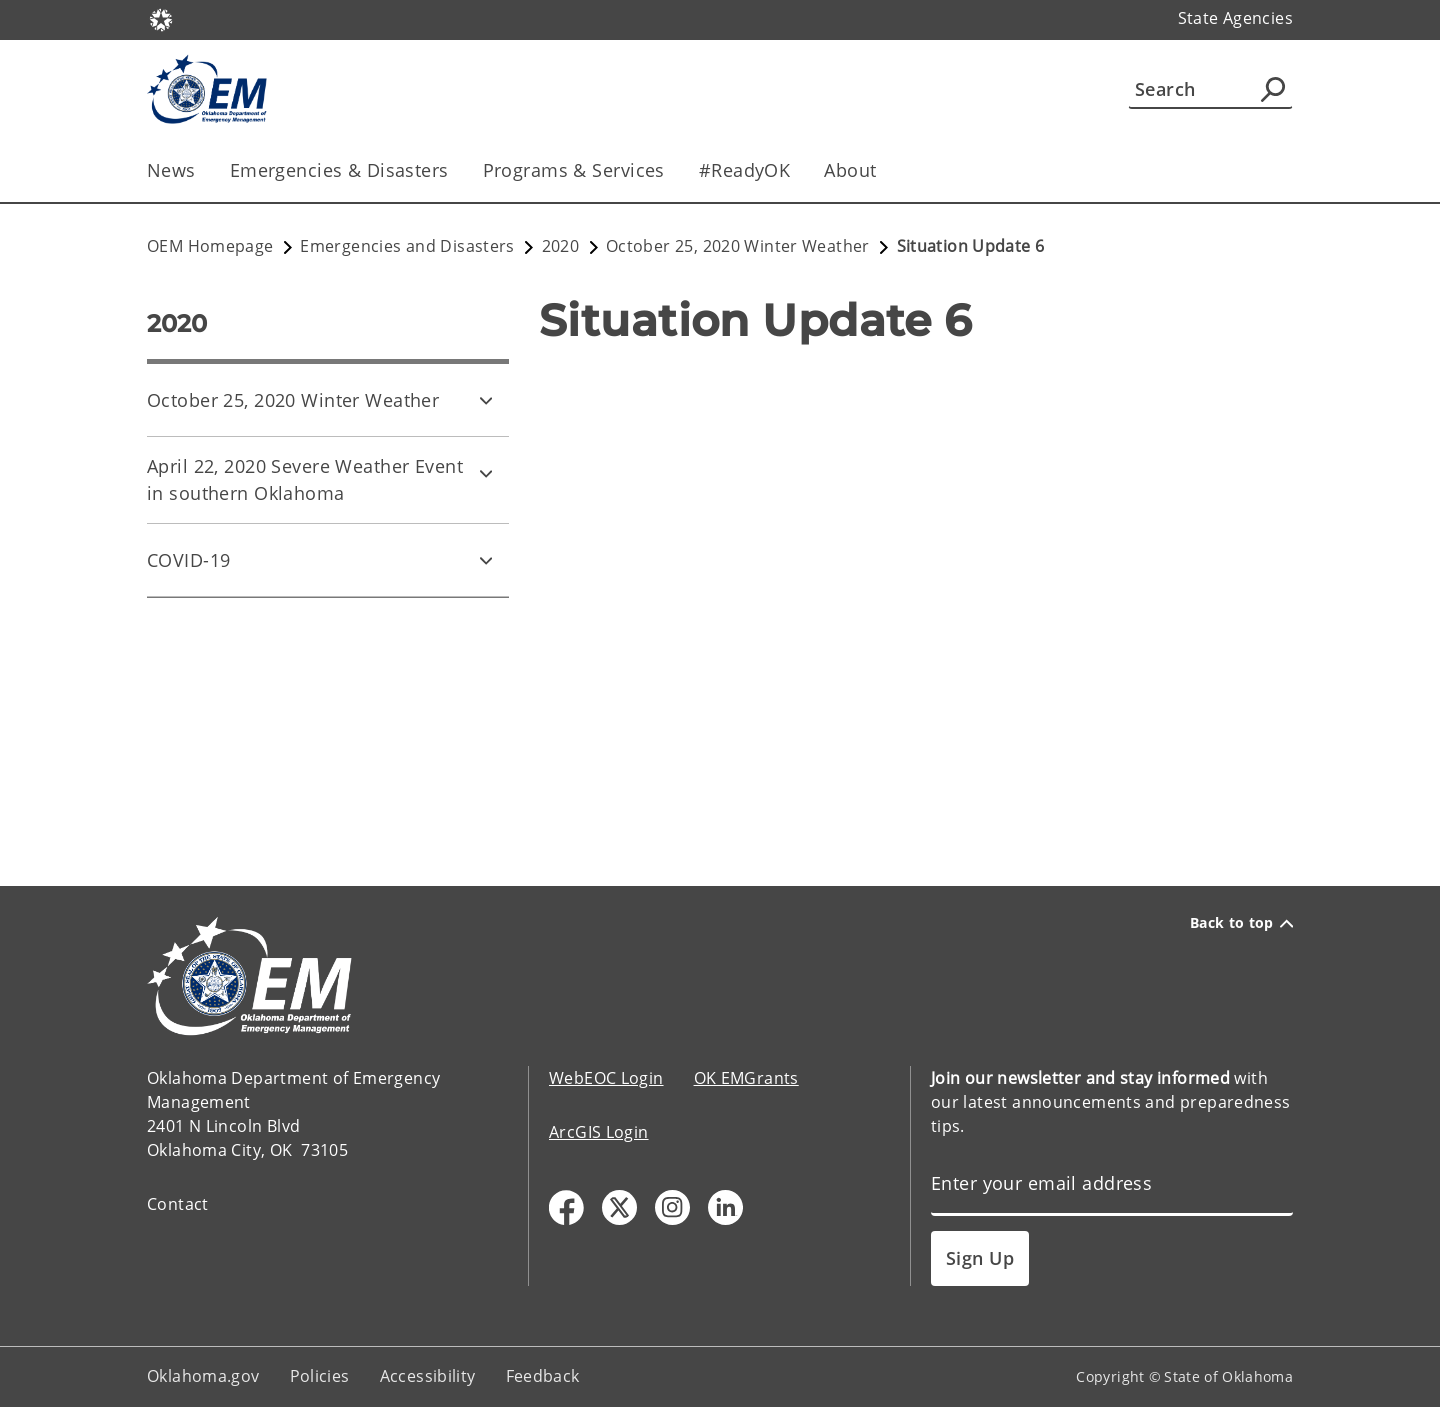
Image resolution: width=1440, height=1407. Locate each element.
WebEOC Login (606, 1078)
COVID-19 (188, 560)
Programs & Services (574, 170)
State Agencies (1235, 18)
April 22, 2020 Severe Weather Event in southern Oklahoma (305, 479)
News (171, 170)
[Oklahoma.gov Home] (161, 18)
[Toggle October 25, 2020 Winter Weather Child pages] (486, 400)
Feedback (543, 1376)
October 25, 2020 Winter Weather (293, 400)
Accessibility (428, 1376)
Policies (320, 1376)
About (850, 170)
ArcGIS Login (599, 1132)
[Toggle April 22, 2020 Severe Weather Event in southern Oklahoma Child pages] (486, 473)
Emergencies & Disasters (339, 170)
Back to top (1241, 923)
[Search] (1210, 89)
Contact (178, 1204)
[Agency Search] (1273, 89)
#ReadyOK (744, 170)
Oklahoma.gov (203, 1376)
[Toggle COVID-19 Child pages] (486, 560)
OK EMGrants (746, 1078)
